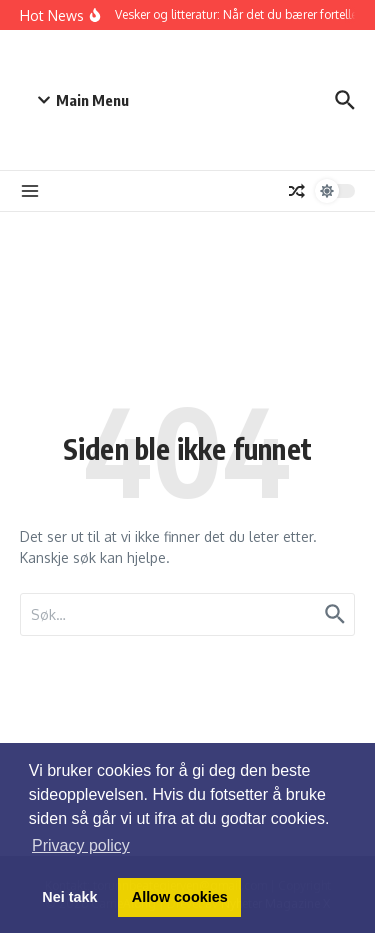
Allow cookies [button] (180, 897)
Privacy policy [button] (81, 845)
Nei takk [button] (69, 897)
